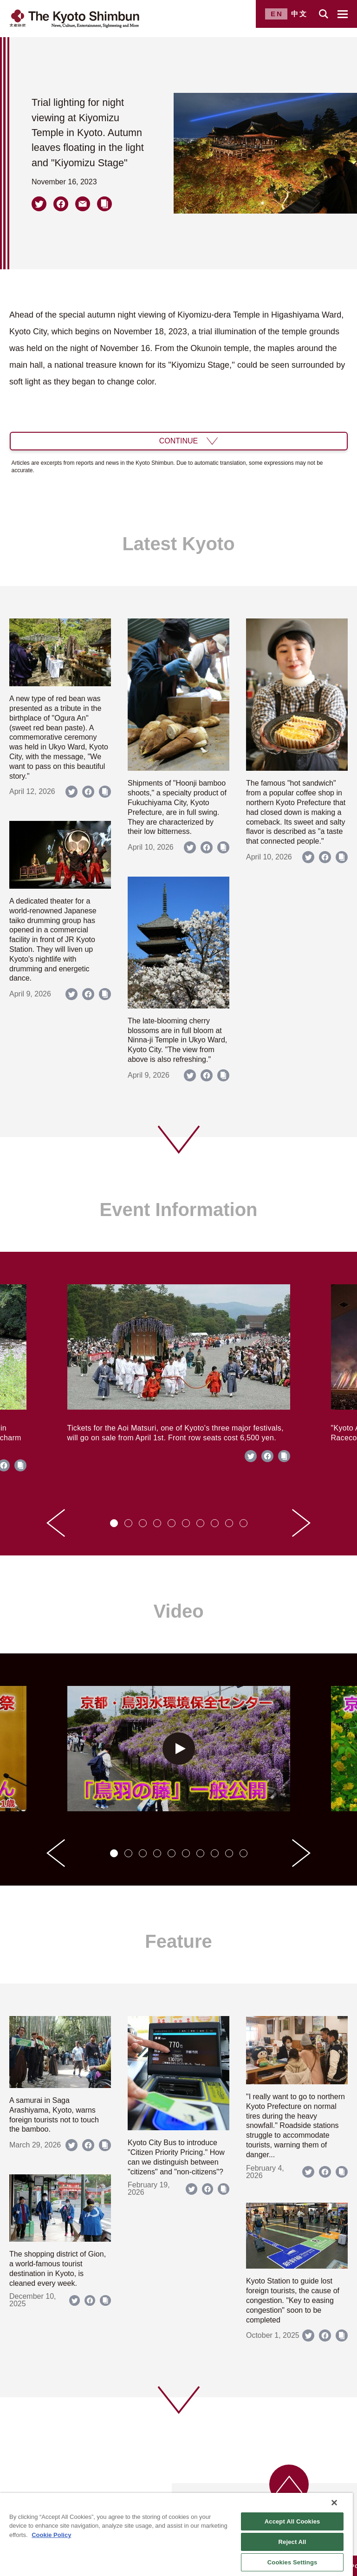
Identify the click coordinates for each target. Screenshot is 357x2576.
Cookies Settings (292, 2562)
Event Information (178, 1209)
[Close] (334, 2502)
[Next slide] (301, 1523)
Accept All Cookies (292, 2521)
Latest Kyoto (178, 543)
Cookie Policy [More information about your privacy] (51, 2534)
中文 (299, 14)
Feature (178, 1941)
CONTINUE (178, 441)
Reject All (292, 2541)
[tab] (114, 1523)
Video (178, 1611)
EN (277, 14)
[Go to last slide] (55, 1523)
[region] (176, 2534)
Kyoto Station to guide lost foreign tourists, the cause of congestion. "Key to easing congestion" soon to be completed (292, 2300)
